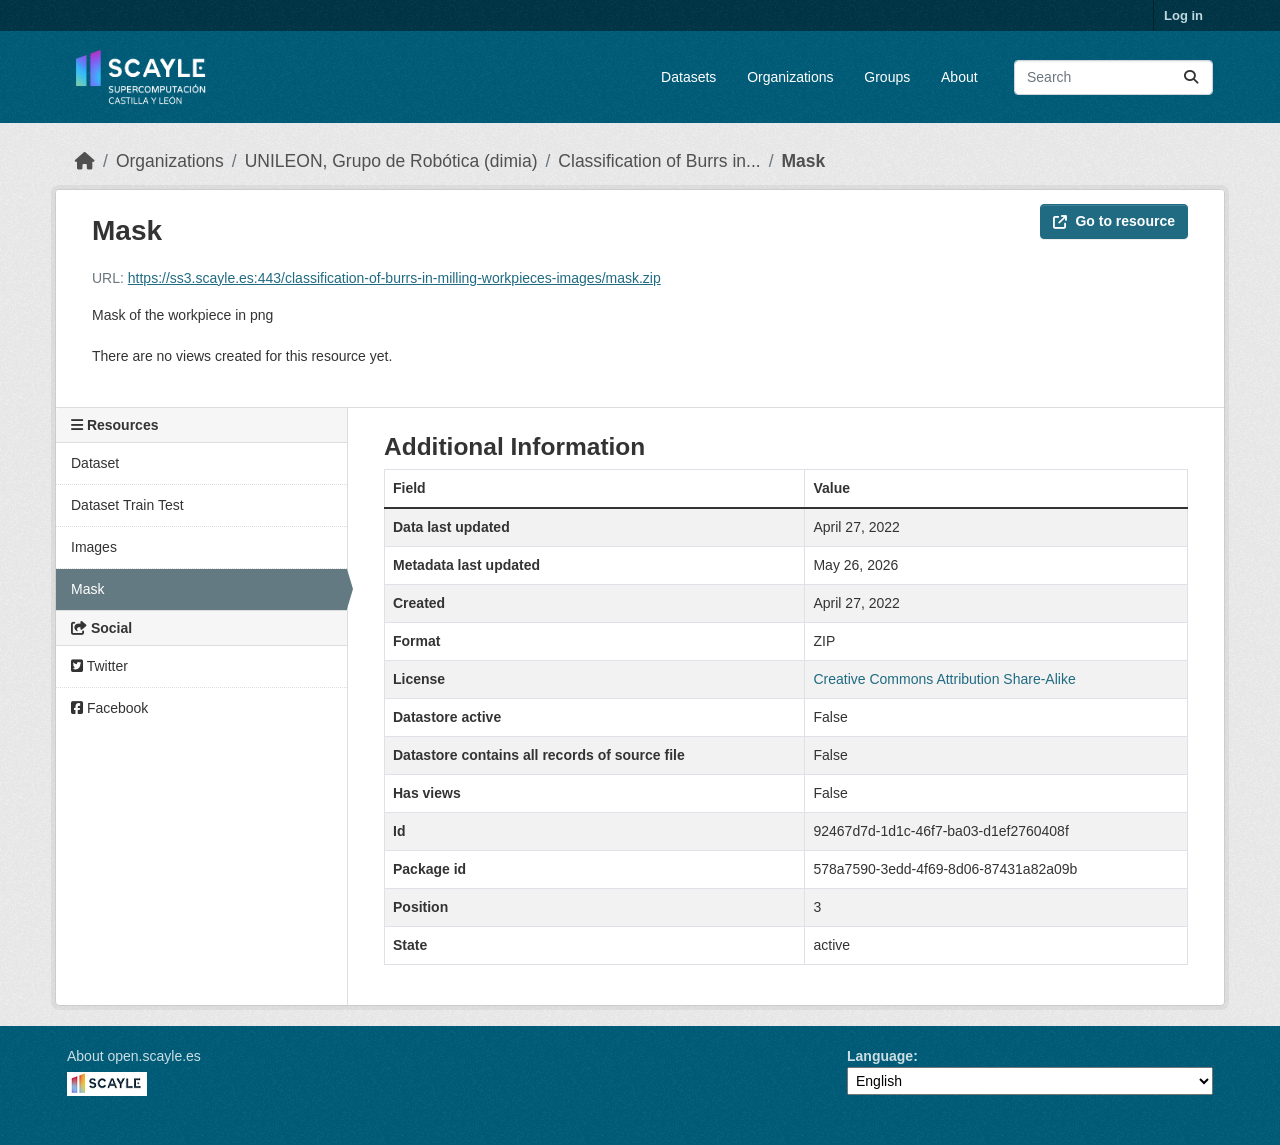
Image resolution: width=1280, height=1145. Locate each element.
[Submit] (1191, 77)
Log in (1183, 15)
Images (94, 547)
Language (880, 1056)
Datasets (688, 77)
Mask (804, 161)
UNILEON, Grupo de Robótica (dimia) (391, 161)
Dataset (95, 463)
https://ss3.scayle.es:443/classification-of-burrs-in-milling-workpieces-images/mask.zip (394, 278)
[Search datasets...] (1113, 77)
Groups (887, 77)
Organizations (790, 77)
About (959, 77)
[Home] (85, 161)
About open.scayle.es (134, 1056)
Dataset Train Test (127, 505)
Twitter (99, 666)
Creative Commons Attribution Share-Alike (944, 679)
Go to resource (1114, 221)
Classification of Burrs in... (659, 161)
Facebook (109, 708)
